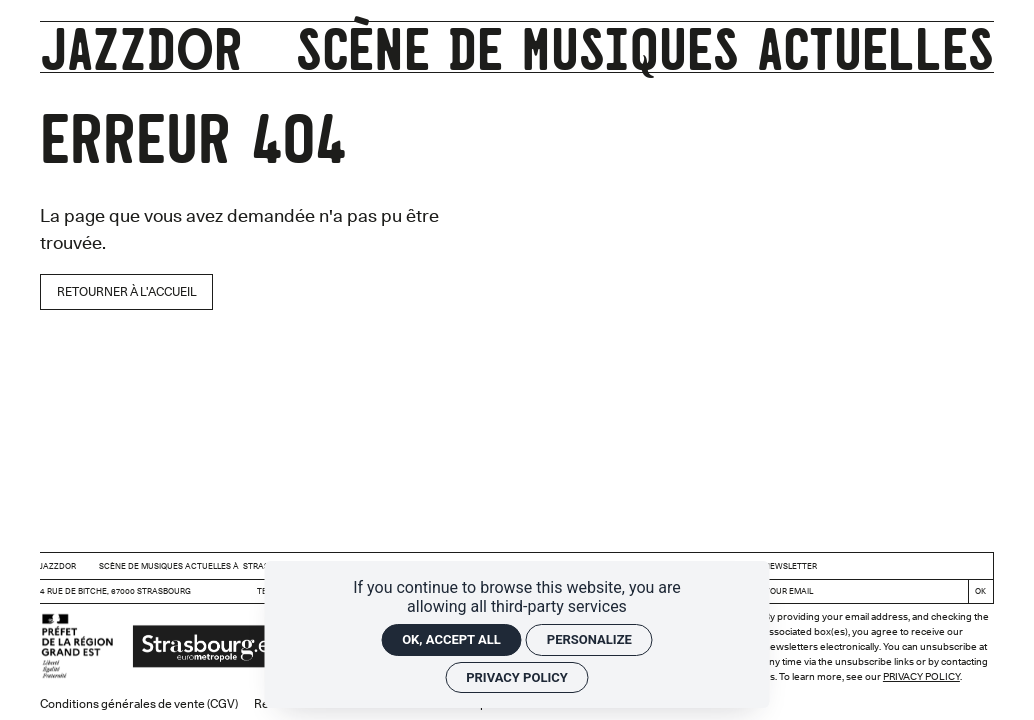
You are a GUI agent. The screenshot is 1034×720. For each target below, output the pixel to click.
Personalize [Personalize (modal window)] (589, 639)
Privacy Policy (921, 676)
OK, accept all (451, 639)
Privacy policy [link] (517, 677)
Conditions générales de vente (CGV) (139, 703)
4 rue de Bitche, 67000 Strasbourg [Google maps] (115, 591)
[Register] (980, 591)
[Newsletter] (862, 591)
